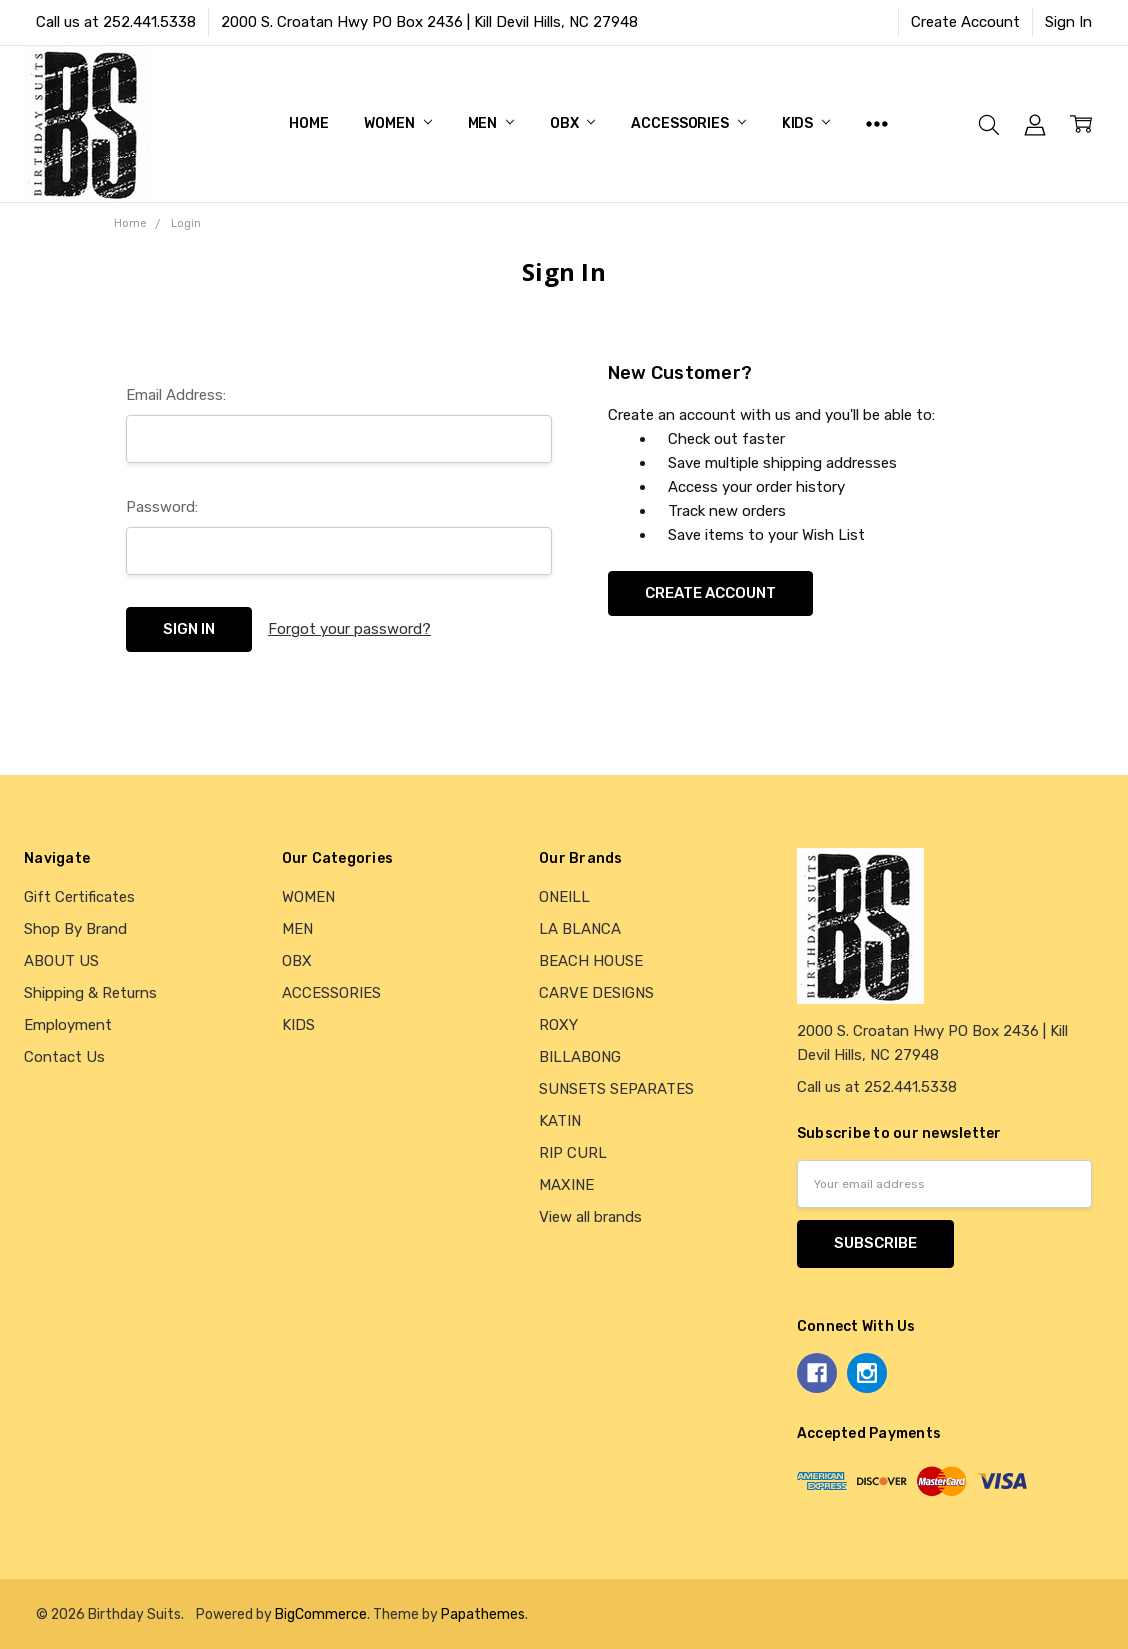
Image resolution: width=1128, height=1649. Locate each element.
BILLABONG (580, 1057)
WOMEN (397, 123)
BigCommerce (321, 1614)
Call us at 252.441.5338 (116, 22)
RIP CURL (573, 1153)
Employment (68, 1025)
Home (308, 123)
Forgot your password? (349, 629)
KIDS (806, 123)
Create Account (965, 22)
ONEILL (564, 897)
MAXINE (566, 1185)
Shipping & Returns (90, 993)
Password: (162, 507)
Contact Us (64, 1057)
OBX (572, 123)
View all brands (590, 1217)
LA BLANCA (580, 929)
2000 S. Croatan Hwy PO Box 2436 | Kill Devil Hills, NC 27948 (429, 22)
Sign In (1068, 22)
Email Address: (176, 395)
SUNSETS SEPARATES (616, 1089)
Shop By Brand (75, 929)
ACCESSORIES (688, 123)
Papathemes (483, 1614)
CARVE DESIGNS (596, 993)
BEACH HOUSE (591, 961)
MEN (491, 123)
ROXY (558, 1025)
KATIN (560, 1121)
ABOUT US (61, 961)
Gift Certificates (79, 897)
